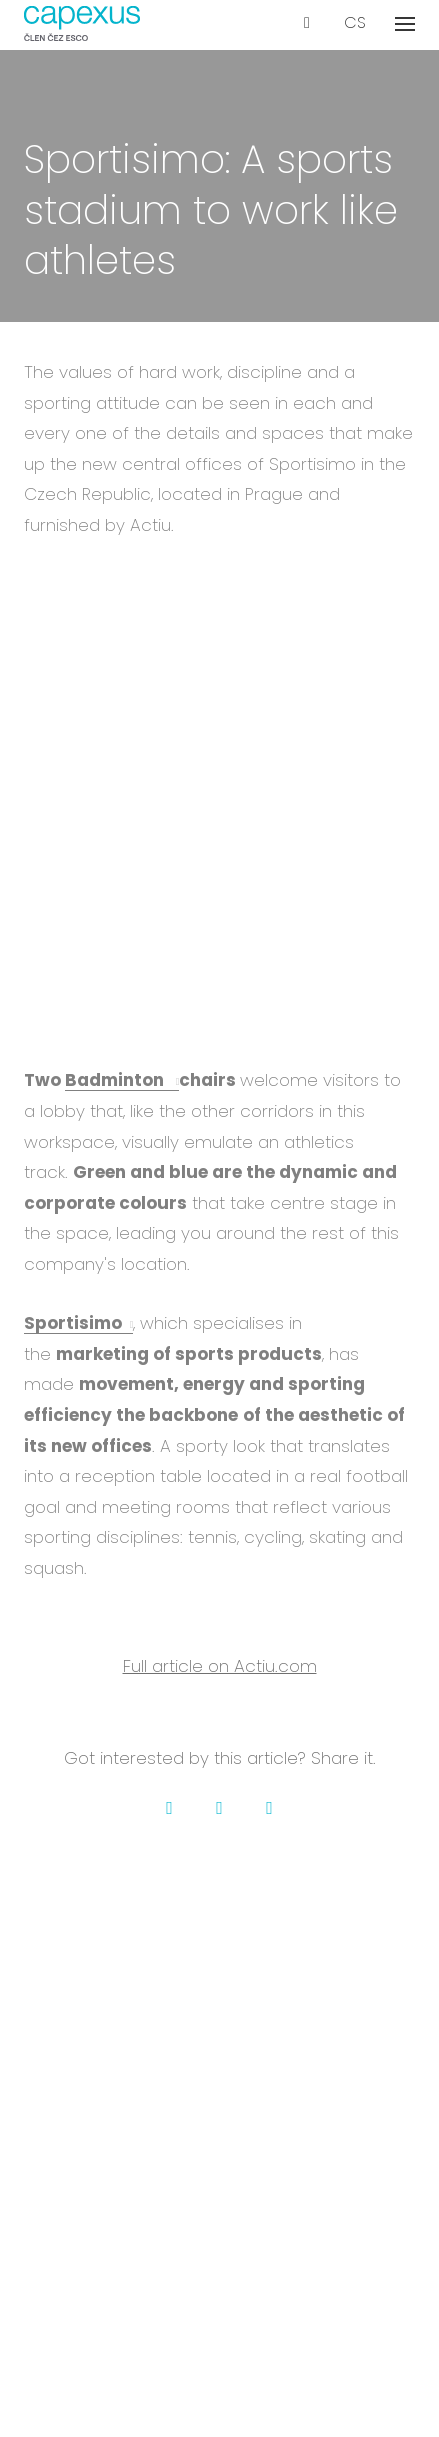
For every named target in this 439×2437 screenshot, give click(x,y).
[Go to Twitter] (220, 1808)
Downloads (219, 2059)
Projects (219, 1951)
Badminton (116, 1080)
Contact (219, 2005)
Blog (220, 2170)
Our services (219, 2143)
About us (220, 1924)
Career (220, 1978)
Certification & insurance (220, 2251)
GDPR (220, 2335)
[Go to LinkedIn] (270, 1808)
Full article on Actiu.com (220, 1666)
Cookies (220, 2362)
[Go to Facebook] (170, 1808)
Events (219, 2197)
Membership (220, 2032)
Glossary (220, 2224)
